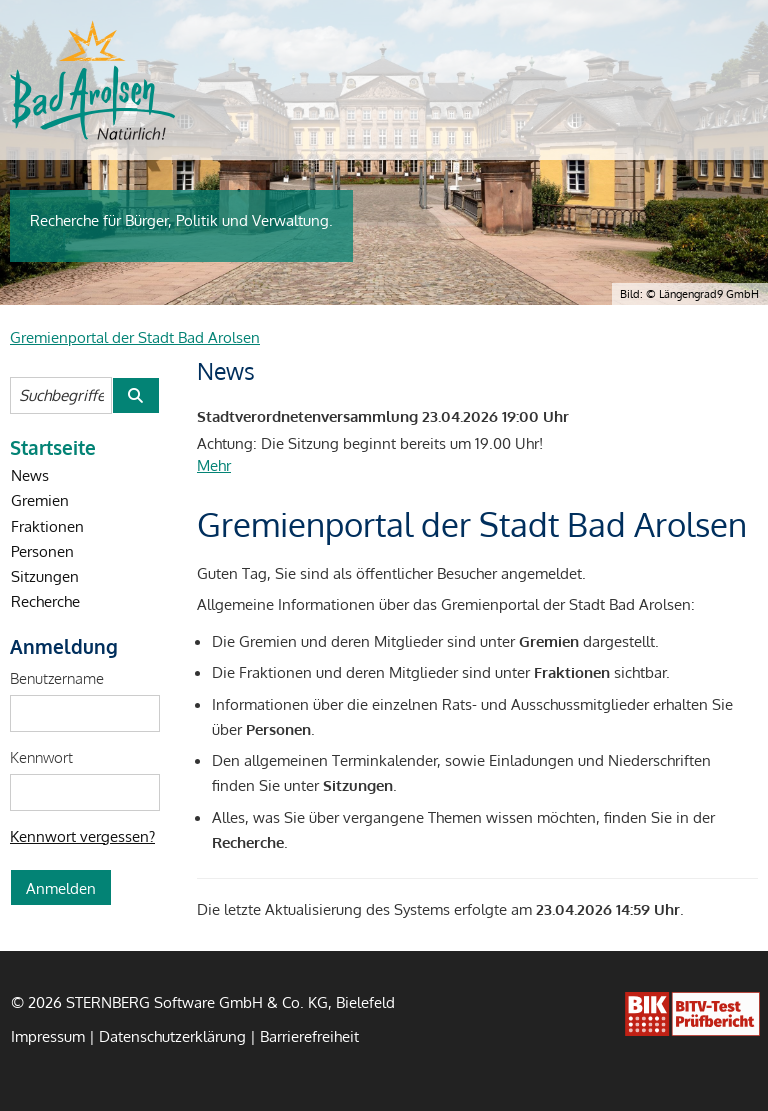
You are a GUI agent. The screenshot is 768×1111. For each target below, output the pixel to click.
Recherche (45, 601)
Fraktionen (47, 526)
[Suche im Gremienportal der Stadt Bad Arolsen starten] (135, 395)
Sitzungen (45, 576)
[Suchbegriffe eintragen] (61, 395)
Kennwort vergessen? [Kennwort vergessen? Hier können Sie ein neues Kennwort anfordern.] (82, 836)
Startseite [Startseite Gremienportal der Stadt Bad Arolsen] (53, 447)
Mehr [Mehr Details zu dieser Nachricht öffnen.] (214, 465)
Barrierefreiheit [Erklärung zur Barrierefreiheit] (309, 1036)
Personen (42, 551)
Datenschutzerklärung (172, 1036)
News (30, 475)
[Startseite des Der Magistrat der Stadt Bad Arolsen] (92, 80)
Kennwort (41, 757)
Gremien (40, 500)
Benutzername (57, 678)
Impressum (48, 1036)
